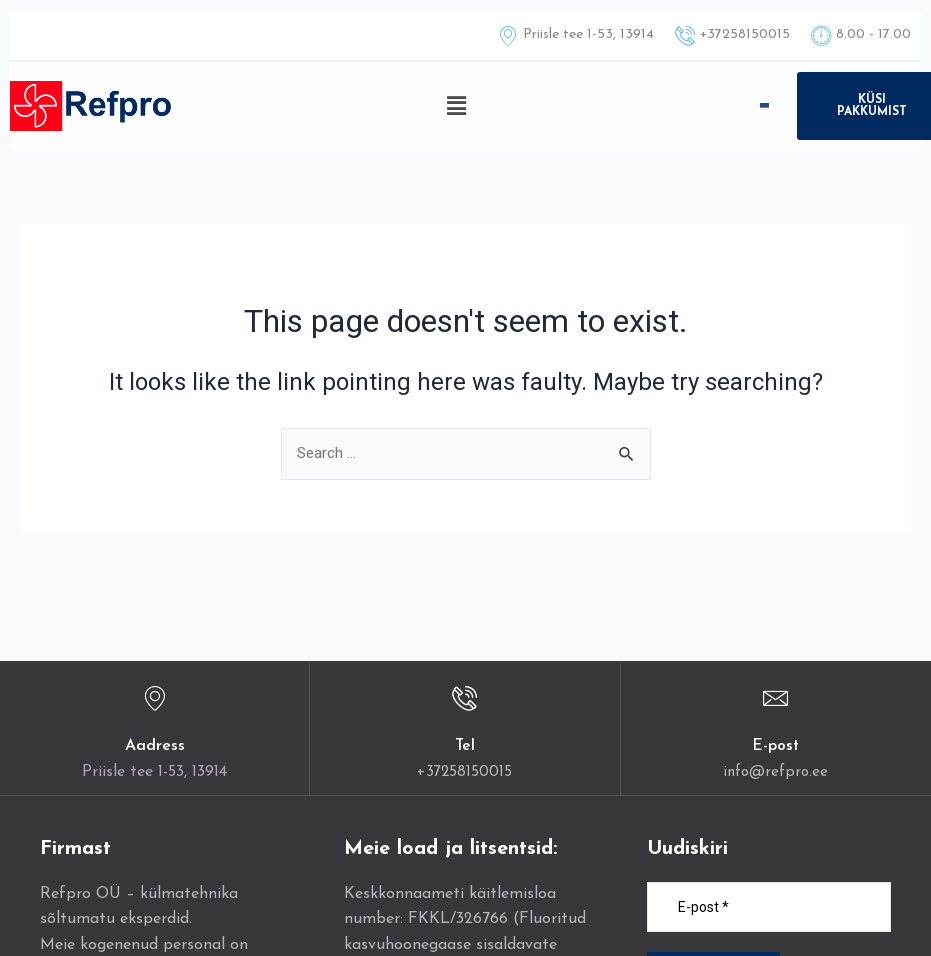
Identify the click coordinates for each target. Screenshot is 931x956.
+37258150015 (464, 772)
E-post (776, 747)
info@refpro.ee (775, 772)
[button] (457, 106)
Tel (464, 747)
